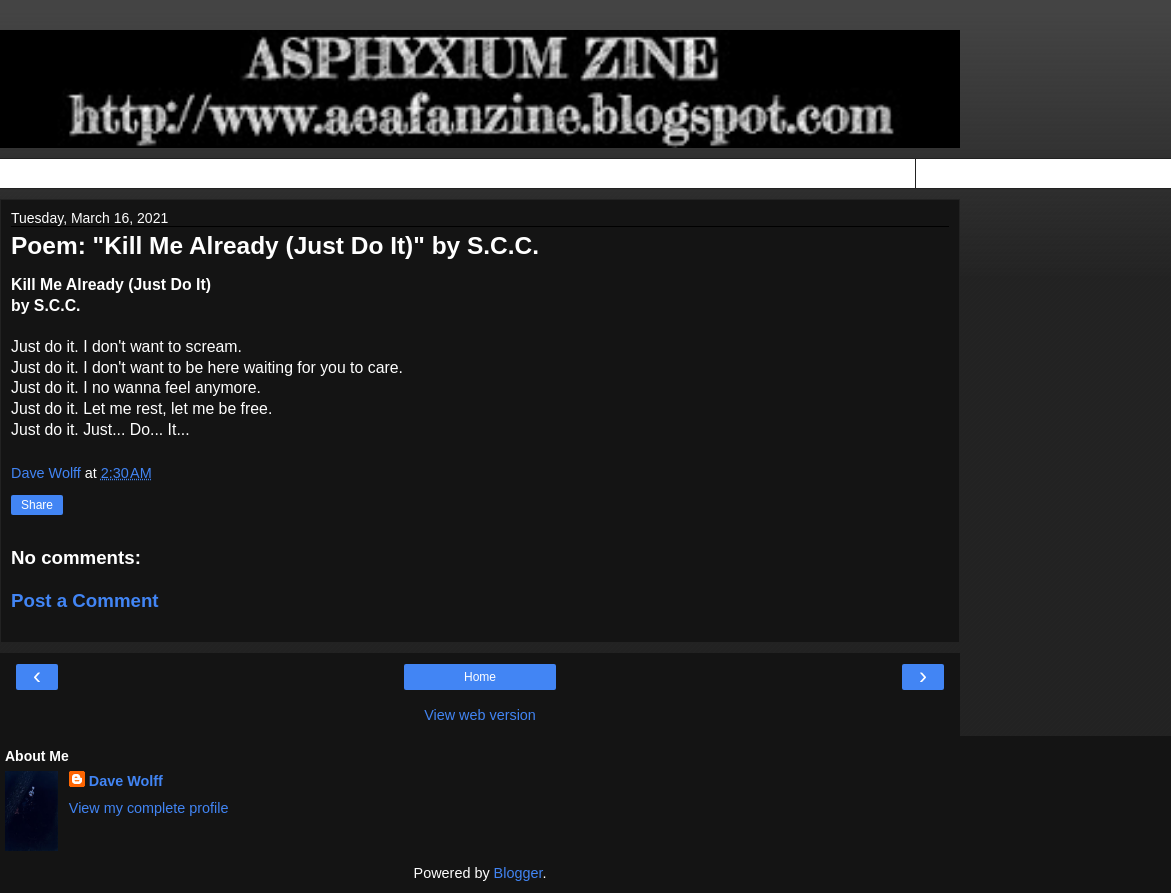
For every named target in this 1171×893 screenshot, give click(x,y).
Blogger (518, 873)
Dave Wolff (126, 781)
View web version (480, 715)
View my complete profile (149, 808)
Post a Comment (85, 600)
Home (480, 677)
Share (37, 505)
